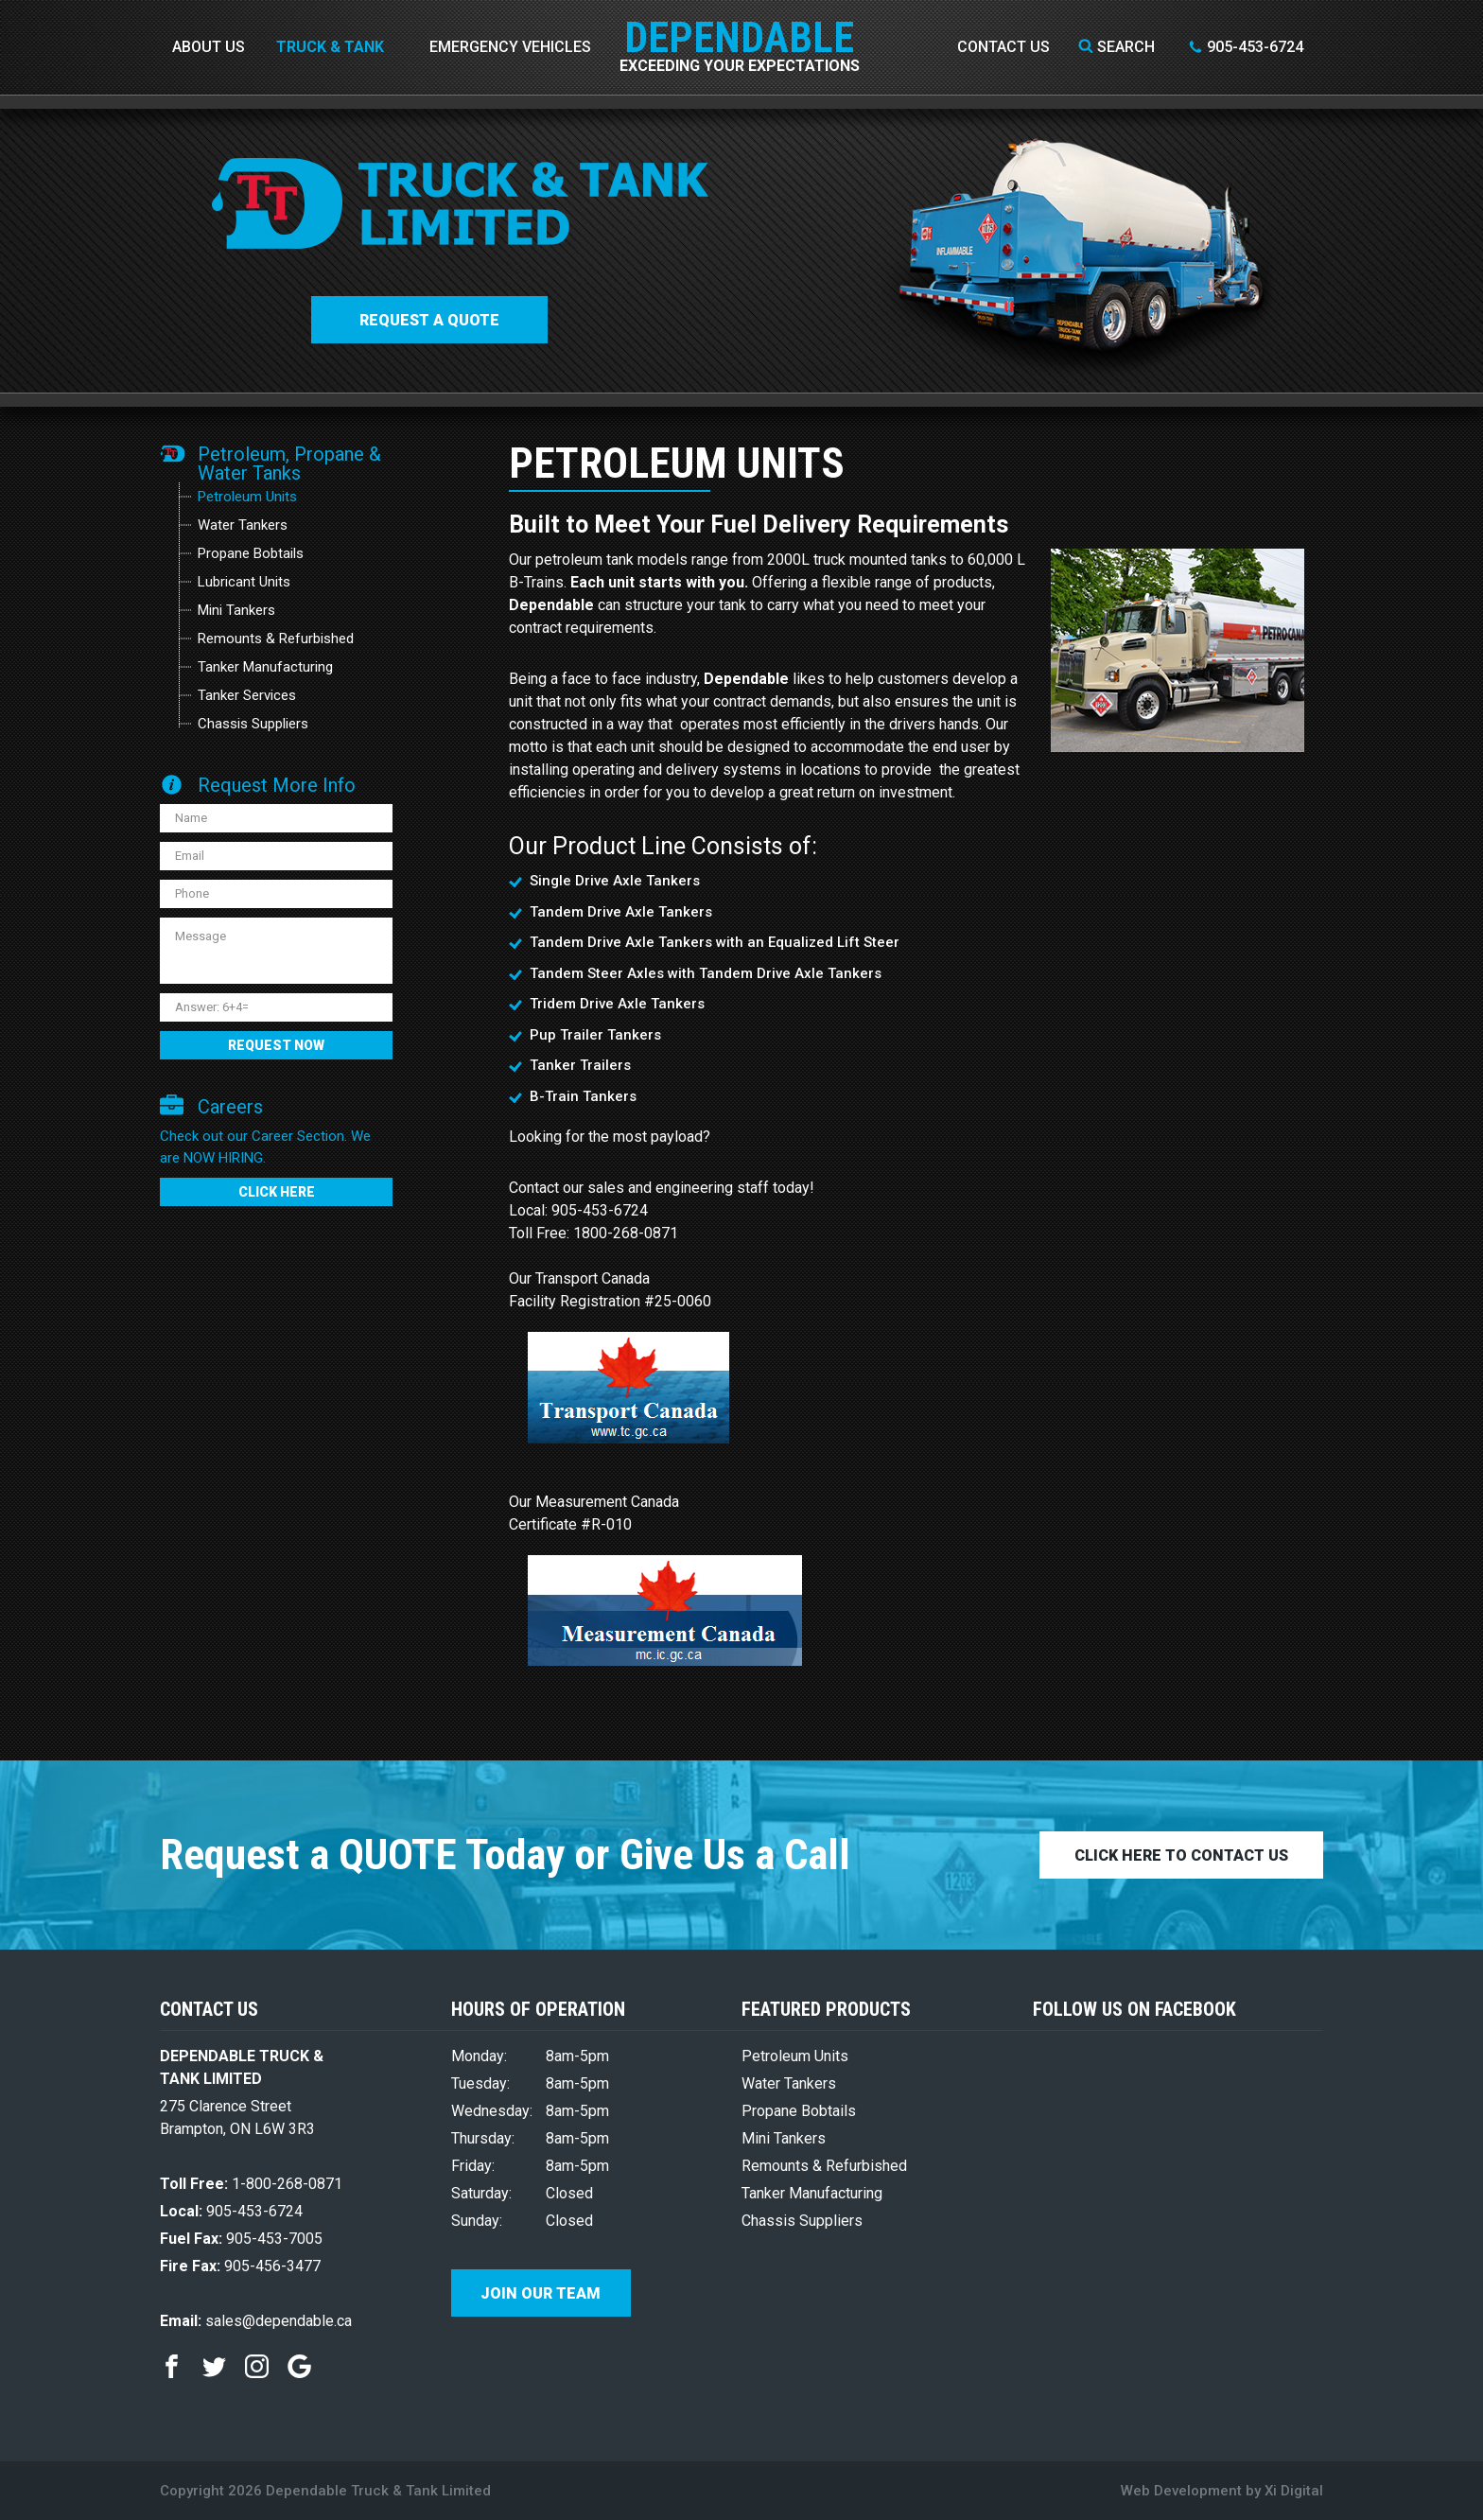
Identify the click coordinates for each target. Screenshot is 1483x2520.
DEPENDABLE (739, 23)
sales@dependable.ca (256, 2321)
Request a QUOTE (429, 320)
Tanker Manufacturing (265, 666)
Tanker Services (247, 695)
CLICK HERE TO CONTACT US (1181, 1855)
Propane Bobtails (251, 553)
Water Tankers (243, 525)
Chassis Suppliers (253, 723)
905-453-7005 (241, 2239)
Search (1116, 47)
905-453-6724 (1245, 47)
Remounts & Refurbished (276, 638)
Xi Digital (1294, 2490)
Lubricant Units (244, 581)
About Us (208, 47)
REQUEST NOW (276, 1045)
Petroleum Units (247, 496)
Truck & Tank (330, 47)
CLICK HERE (276, 1191)
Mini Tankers (236, 610)
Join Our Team (540, 2293)
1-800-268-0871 (251, 2184)
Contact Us (1003, 47)
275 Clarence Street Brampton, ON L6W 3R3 (237, 2117)
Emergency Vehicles (510, 47)
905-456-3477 (240, 2266)
